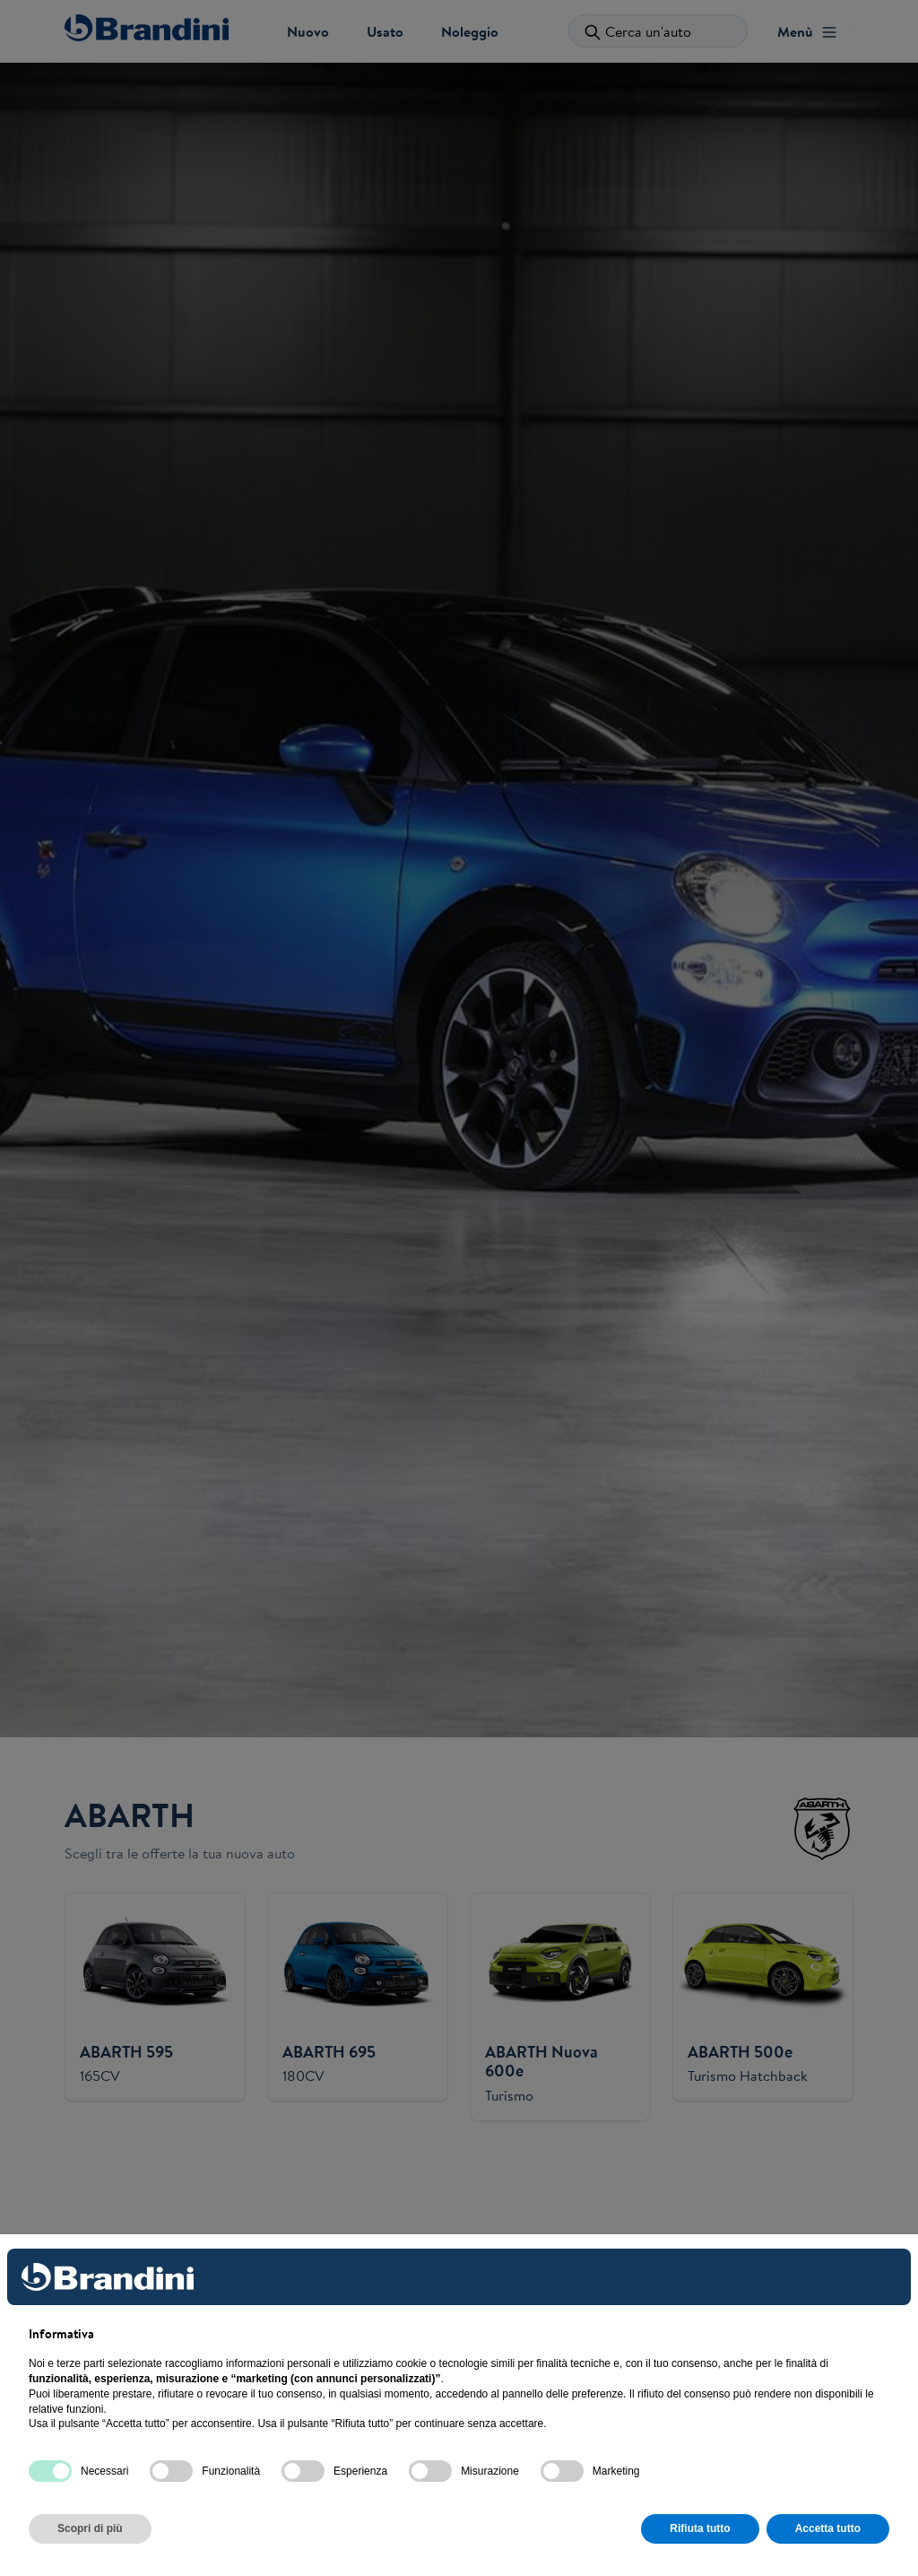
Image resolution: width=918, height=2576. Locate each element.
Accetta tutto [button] (828, 2528)
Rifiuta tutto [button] (700, 2528)
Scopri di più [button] (90, 2528)
